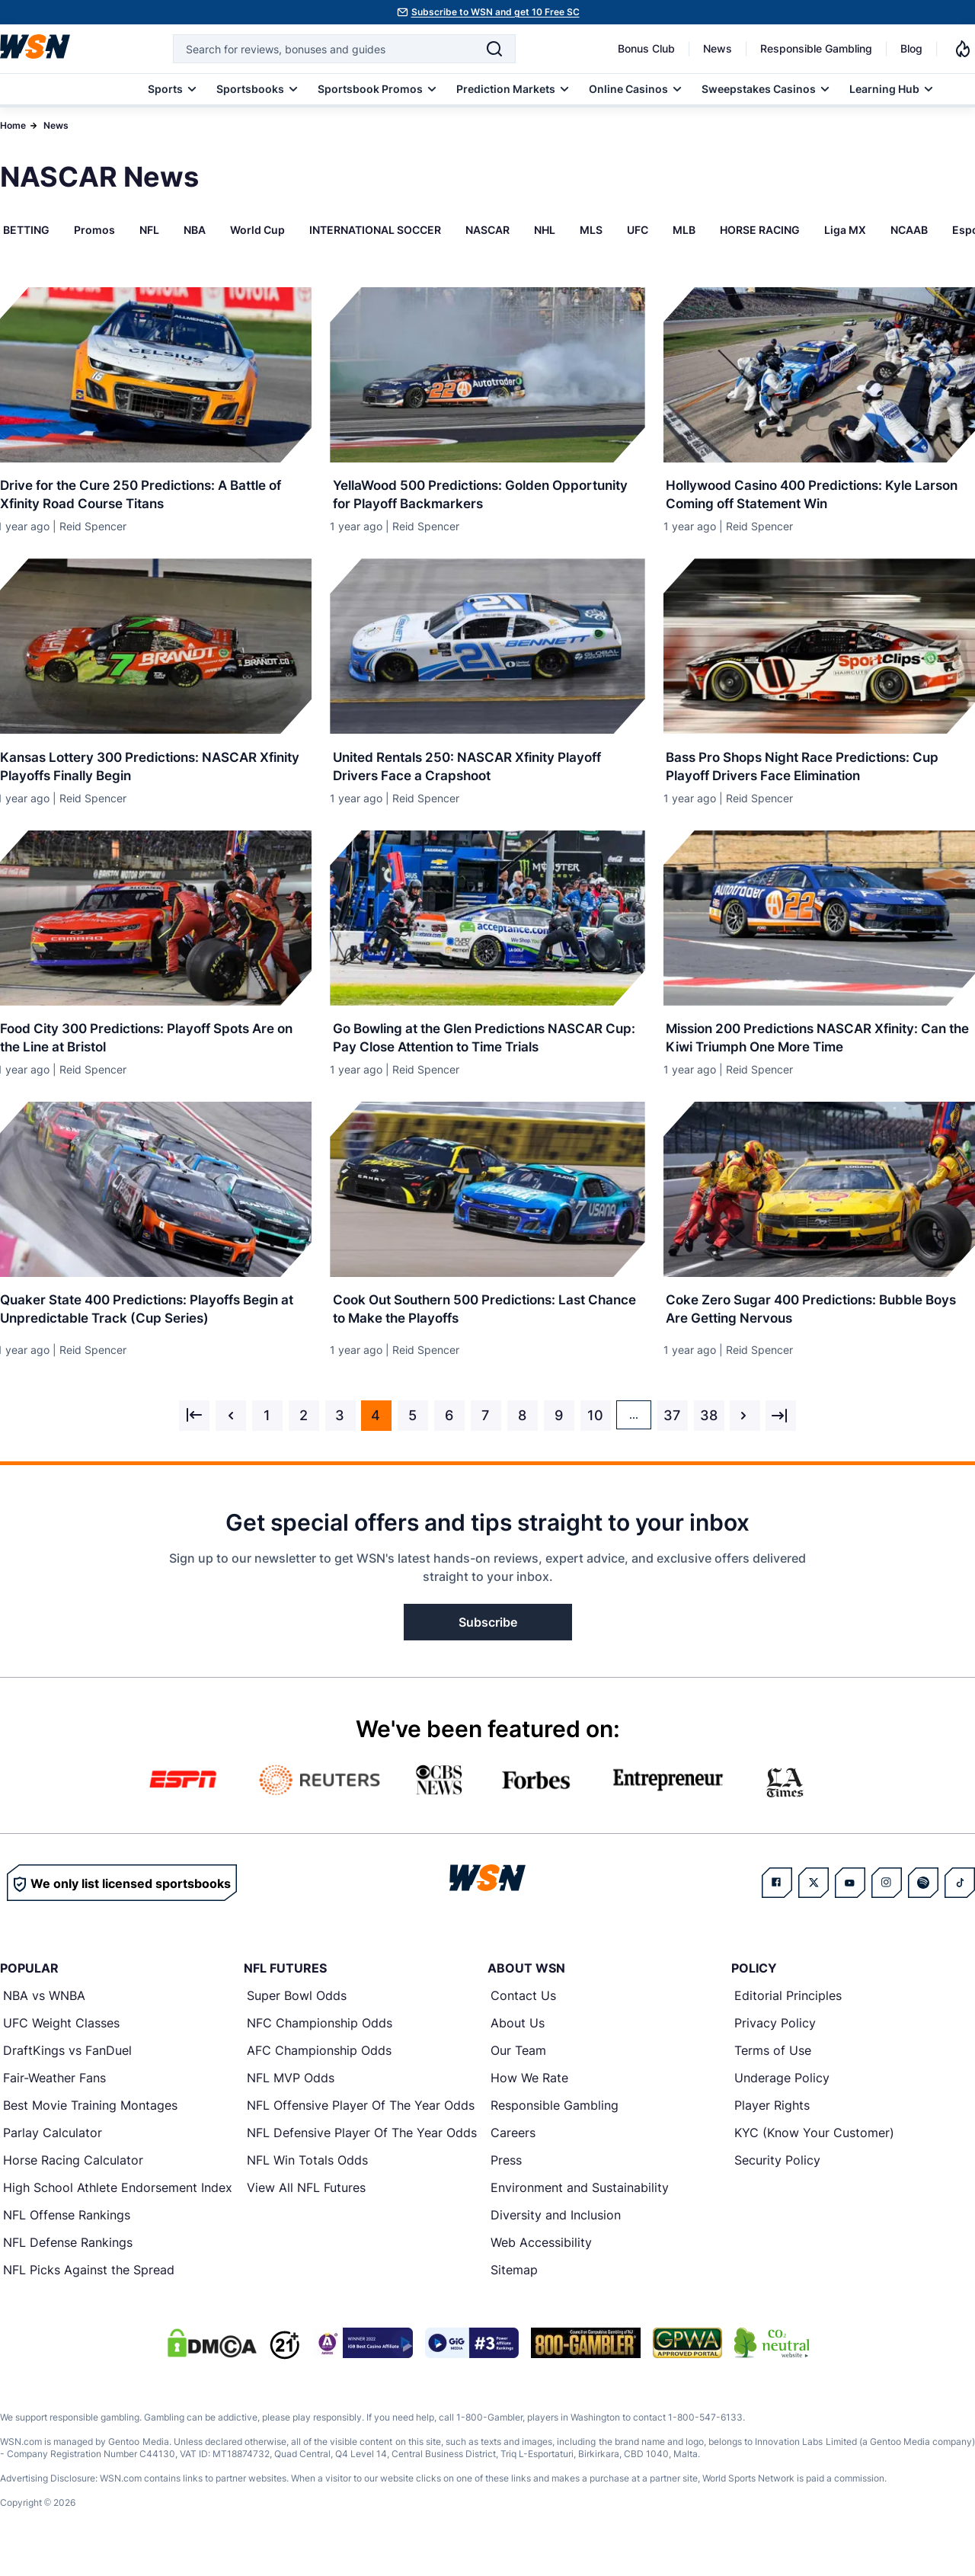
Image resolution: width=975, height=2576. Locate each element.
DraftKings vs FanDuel (67, 2067)
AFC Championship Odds (319, 2067)
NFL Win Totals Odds (307, 2177)
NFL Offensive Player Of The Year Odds (361, 2122)
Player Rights (772, 2122)
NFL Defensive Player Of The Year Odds (362, 2150)
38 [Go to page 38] (709, 1433)
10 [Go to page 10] (595, 1433)
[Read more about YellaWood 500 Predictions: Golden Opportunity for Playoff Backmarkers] (487, 492)
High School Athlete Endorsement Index (117, 2205)
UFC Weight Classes (61, 2040)
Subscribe (488, 1639)
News (717, 48)
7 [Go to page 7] (485, 1433)
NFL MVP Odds (290, 2095)
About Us (518, 2040)
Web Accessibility (541, 2259)
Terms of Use (772, 2067)
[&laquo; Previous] (194, 1433)
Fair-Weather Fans (54, 2095)
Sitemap (514, 2287)
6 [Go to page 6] (449, 1433)
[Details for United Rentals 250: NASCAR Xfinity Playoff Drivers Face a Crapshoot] (487, 650)
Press (506, 2177)
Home (13, 125)
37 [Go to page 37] (671, 1433)
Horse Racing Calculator (73, 2177)
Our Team (518, 2067)
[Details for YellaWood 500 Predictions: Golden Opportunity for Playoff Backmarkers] (487, 374)
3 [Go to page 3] (339, 1433)
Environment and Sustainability (580, 2205)
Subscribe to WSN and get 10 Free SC (495, 12)
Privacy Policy (775, 2040)
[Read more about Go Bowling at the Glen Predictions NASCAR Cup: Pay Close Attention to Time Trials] (487, 1044)
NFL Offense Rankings (66, 2232)
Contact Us (523, 2013)
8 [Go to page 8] (522, 1433)
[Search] (494, 49)
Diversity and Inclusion (556, 2232)
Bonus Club (646, 48)
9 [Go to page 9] (559, 1433)
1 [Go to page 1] (267, 1433)
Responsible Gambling (816, 48)
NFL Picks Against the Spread (88, 2287)
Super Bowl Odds (297, 2013)
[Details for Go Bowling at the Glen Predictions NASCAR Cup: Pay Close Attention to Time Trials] (487, 926)
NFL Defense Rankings (68, 2259)
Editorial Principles (788, 2013)
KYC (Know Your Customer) (814, 2150)
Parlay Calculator (52, 2150)
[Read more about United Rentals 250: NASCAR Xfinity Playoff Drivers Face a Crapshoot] (487, 768)
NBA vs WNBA (44, 2013)
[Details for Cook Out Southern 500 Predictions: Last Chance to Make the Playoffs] (487, 1202)
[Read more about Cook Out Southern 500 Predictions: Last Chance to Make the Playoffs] (487, 1320)
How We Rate (529, 2095)
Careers (513, 2150)
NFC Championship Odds (319, 2040)
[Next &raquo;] (745, 1433)
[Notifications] (963, 49)
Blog (911, 48)
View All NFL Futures (306, 2205)
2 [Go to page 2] (303, 1433)
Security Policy (777, 2177)
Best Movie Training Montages (90, 2122)
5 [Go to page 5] (412, 1433)
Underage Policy (782, 2095)
